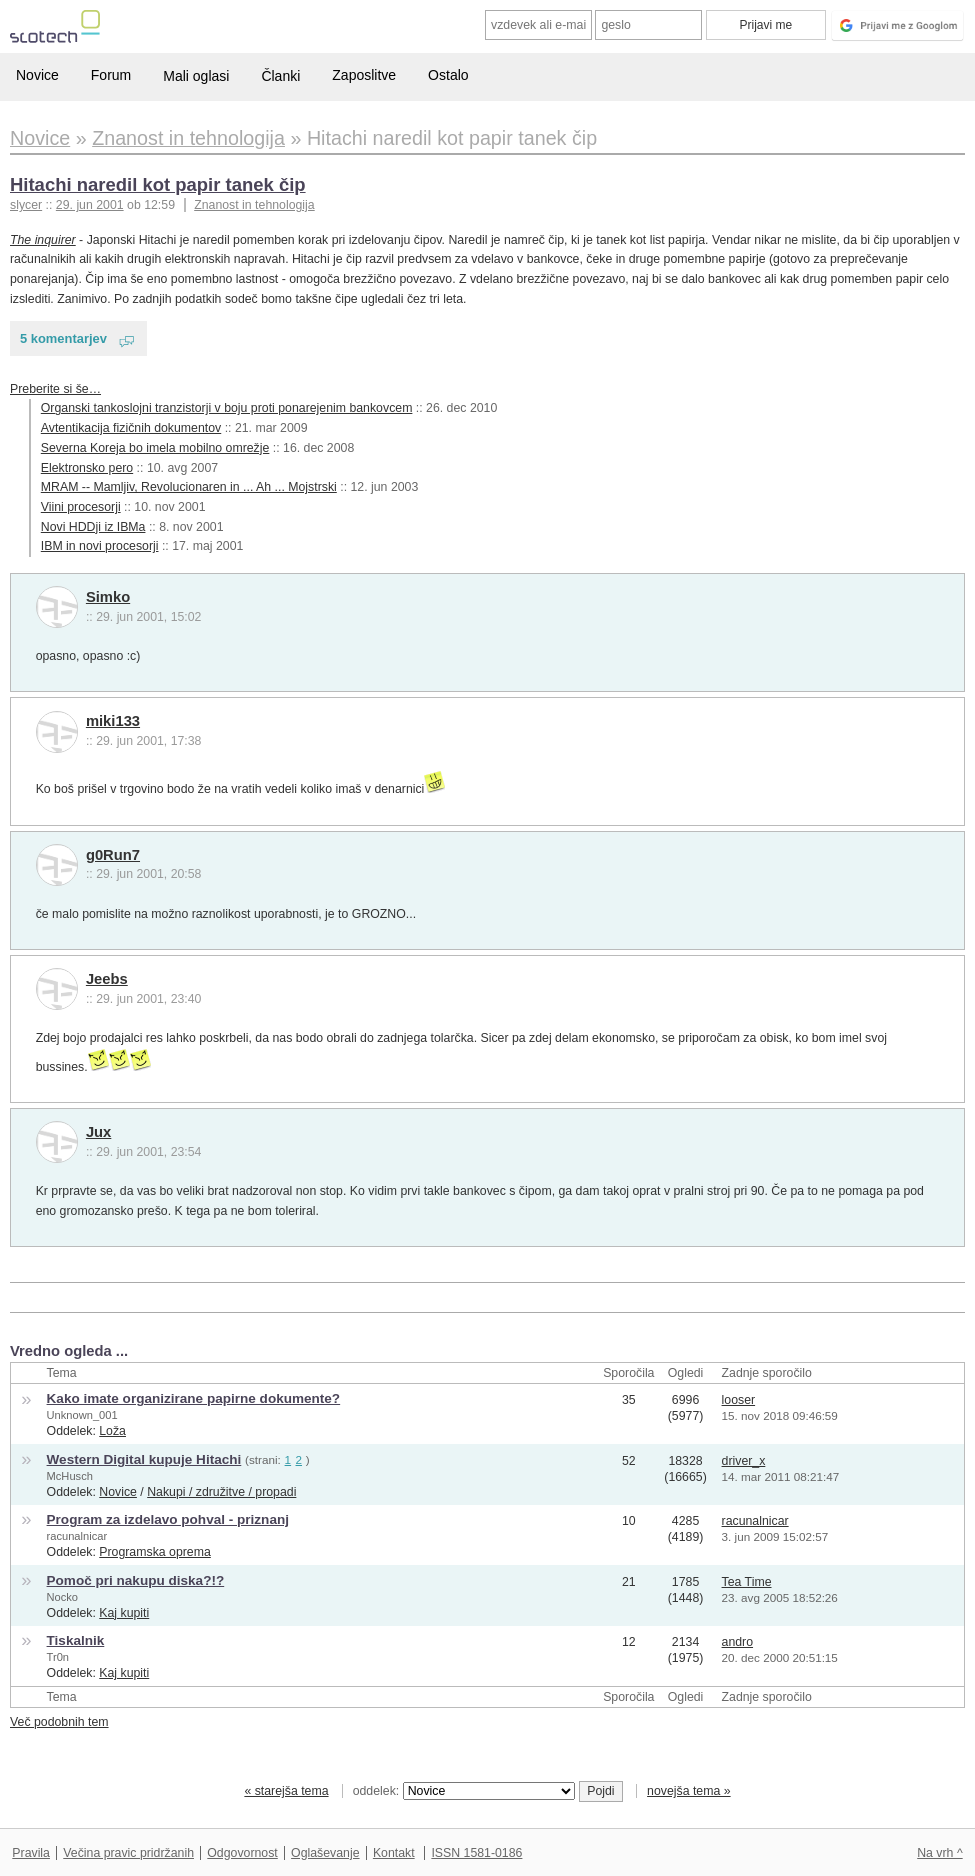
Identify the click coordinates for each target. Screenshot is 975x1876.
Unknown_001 (82, 1415)
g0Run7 (113, 855)
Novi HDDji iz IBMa (93, 527)
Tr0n (58, 1657)
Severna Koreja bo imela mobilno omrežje (155, 448)
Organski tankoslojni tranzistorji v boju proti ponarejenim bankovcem (227, 408)
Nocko (63, 1597)
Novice (37, 75)
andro (738, 1642)
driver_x (744, 1461)
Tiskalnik (76, 1640)
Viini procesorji (81, 507)
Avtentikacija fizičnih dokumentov (131, 428)
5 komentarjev (63, 338)
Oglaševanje (325, 1853)
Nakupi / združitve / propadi (221, 1492)
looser (739, 1400)
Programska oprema (155, 1552)
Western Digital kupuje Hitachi (144, 1459)
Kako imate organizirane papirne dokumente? (194, 1398)
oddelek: (464, 1791)
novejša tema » (689, 1791)
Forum (111, 75)
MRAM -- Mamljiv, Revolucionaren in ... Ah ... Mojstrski (189, 487)
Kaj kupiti (124, 1613)
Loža (112, 1431)
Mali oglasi (196, 76)
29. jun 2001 (90, 205)
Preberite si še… (55, 389)
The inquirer (43, 240)
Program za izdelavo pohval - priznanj (168, 1519)
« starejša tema (286, 1791)
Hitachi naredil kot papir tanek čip (158, 184)
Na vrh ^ (939, 1853)
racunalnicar (77, 1536)
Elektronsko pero (87, 468)
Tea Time (747, 1582)
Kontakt (394, 1853)
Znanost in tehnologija (254, 205)
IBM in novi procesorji (100, 546)
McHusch (70, 1476)
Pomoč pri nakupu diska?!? (136, 1580)
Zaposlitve (364, 75)
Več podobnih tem (59, 1722)
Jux (98, 1132)
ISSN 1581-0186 (476, 1853)
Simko (108, 597)
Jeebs (107, 979)
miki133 (113, 721)
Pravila (31, 1853)
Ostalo (448, 75)
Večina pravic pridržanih (128, 1853)
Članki (280, 76)
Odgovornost (242, 1853)
